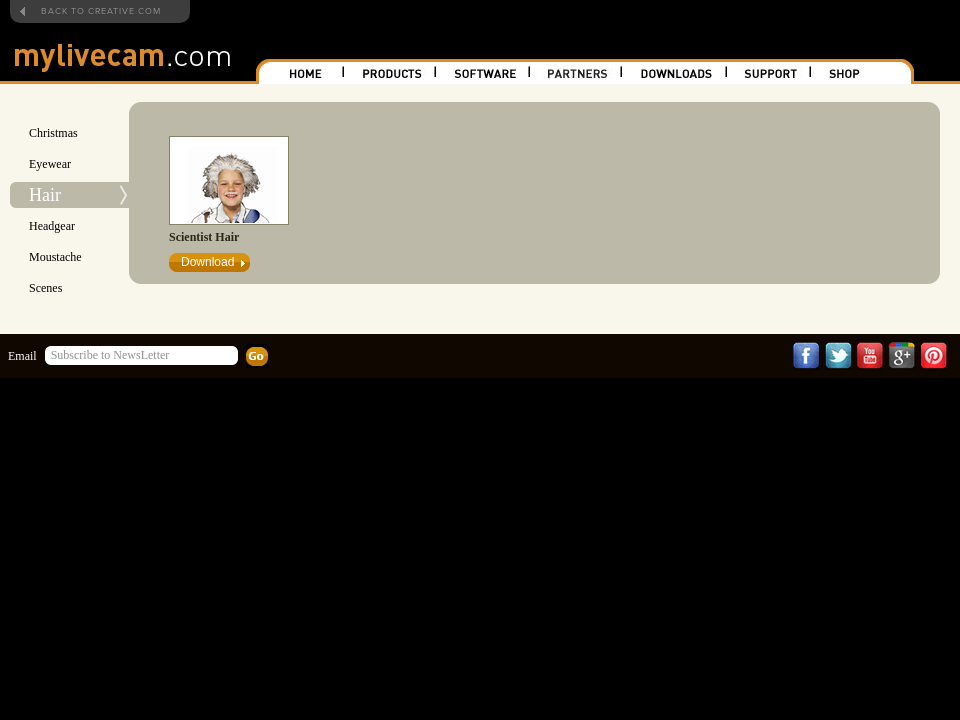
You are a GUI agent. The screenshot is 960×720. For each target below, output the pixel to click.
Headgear (52, 226)
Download (207, 262)
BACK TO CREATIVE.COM (101, 11)
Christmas (53, 133)
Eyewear (50, 164)
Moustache (55, 257)
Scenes (45, 288)
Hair (45, 195)
